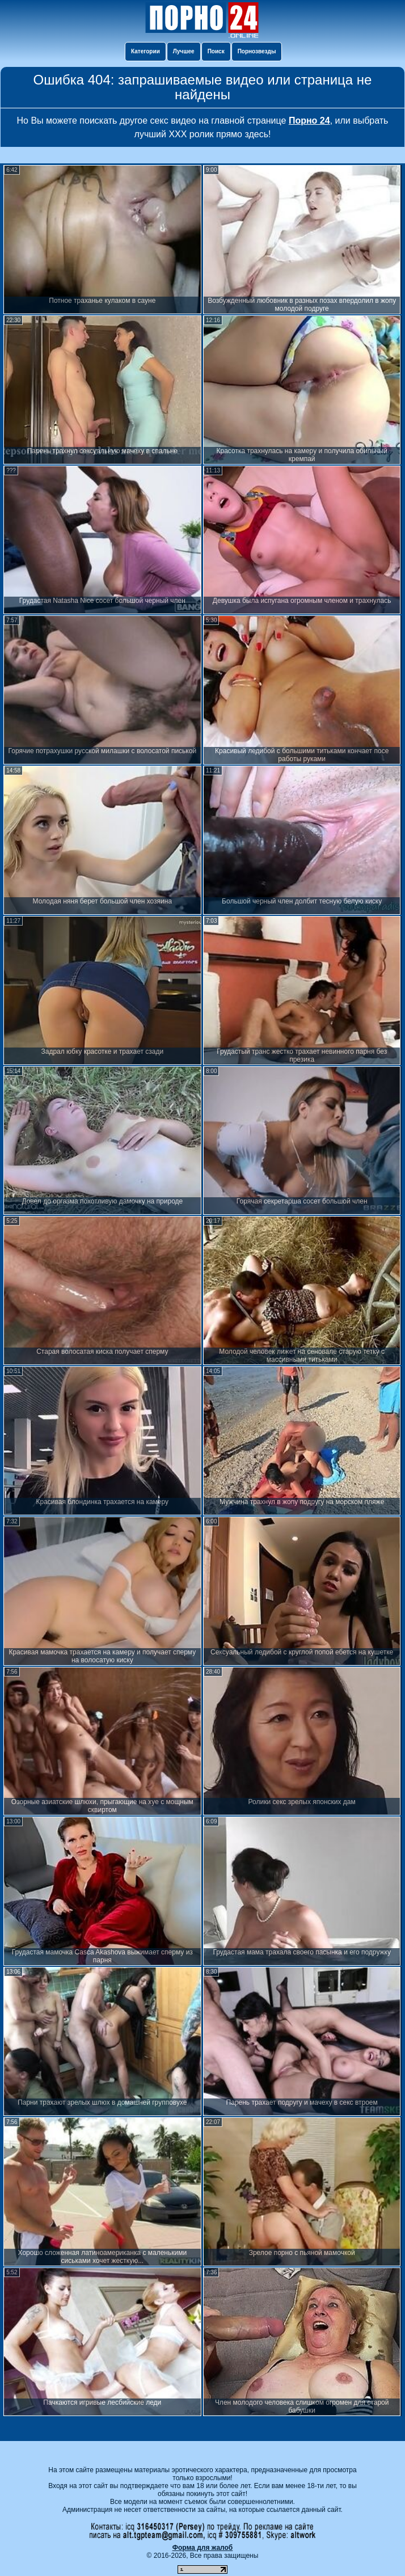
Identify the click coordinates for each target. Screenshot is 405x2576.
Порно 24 (309, 120)
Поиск (216, 51)
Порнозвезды (257, 51)
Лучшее (184, 51)
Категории (145, 51)
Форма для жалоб (202, 2548)
